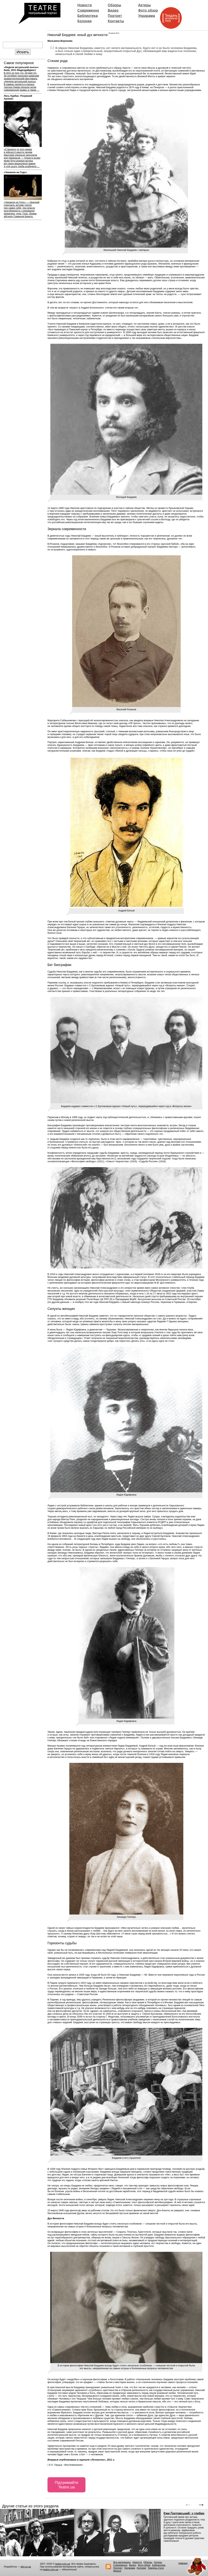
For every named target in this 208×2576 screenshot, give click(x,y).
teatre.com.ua (62, 2563)
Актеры (144, 5)
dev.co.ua (26, 2566)
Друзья (117, 2570)
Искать (23, 52)
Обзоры (114, 5)
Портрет (115, 16)
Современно (88, 10)
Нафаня (182, 2563)
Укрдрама (146, 16)
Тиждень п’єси (156, 2568)
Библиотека (88, 16)
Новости (85, 5)
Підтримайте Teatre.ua (66, 2484)
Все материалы (122, 2562)
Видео (113, 10)
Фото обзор (148, 10)
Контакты (116, 21)
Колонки (85, 21)
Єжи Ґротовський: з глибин (184, 2513)
